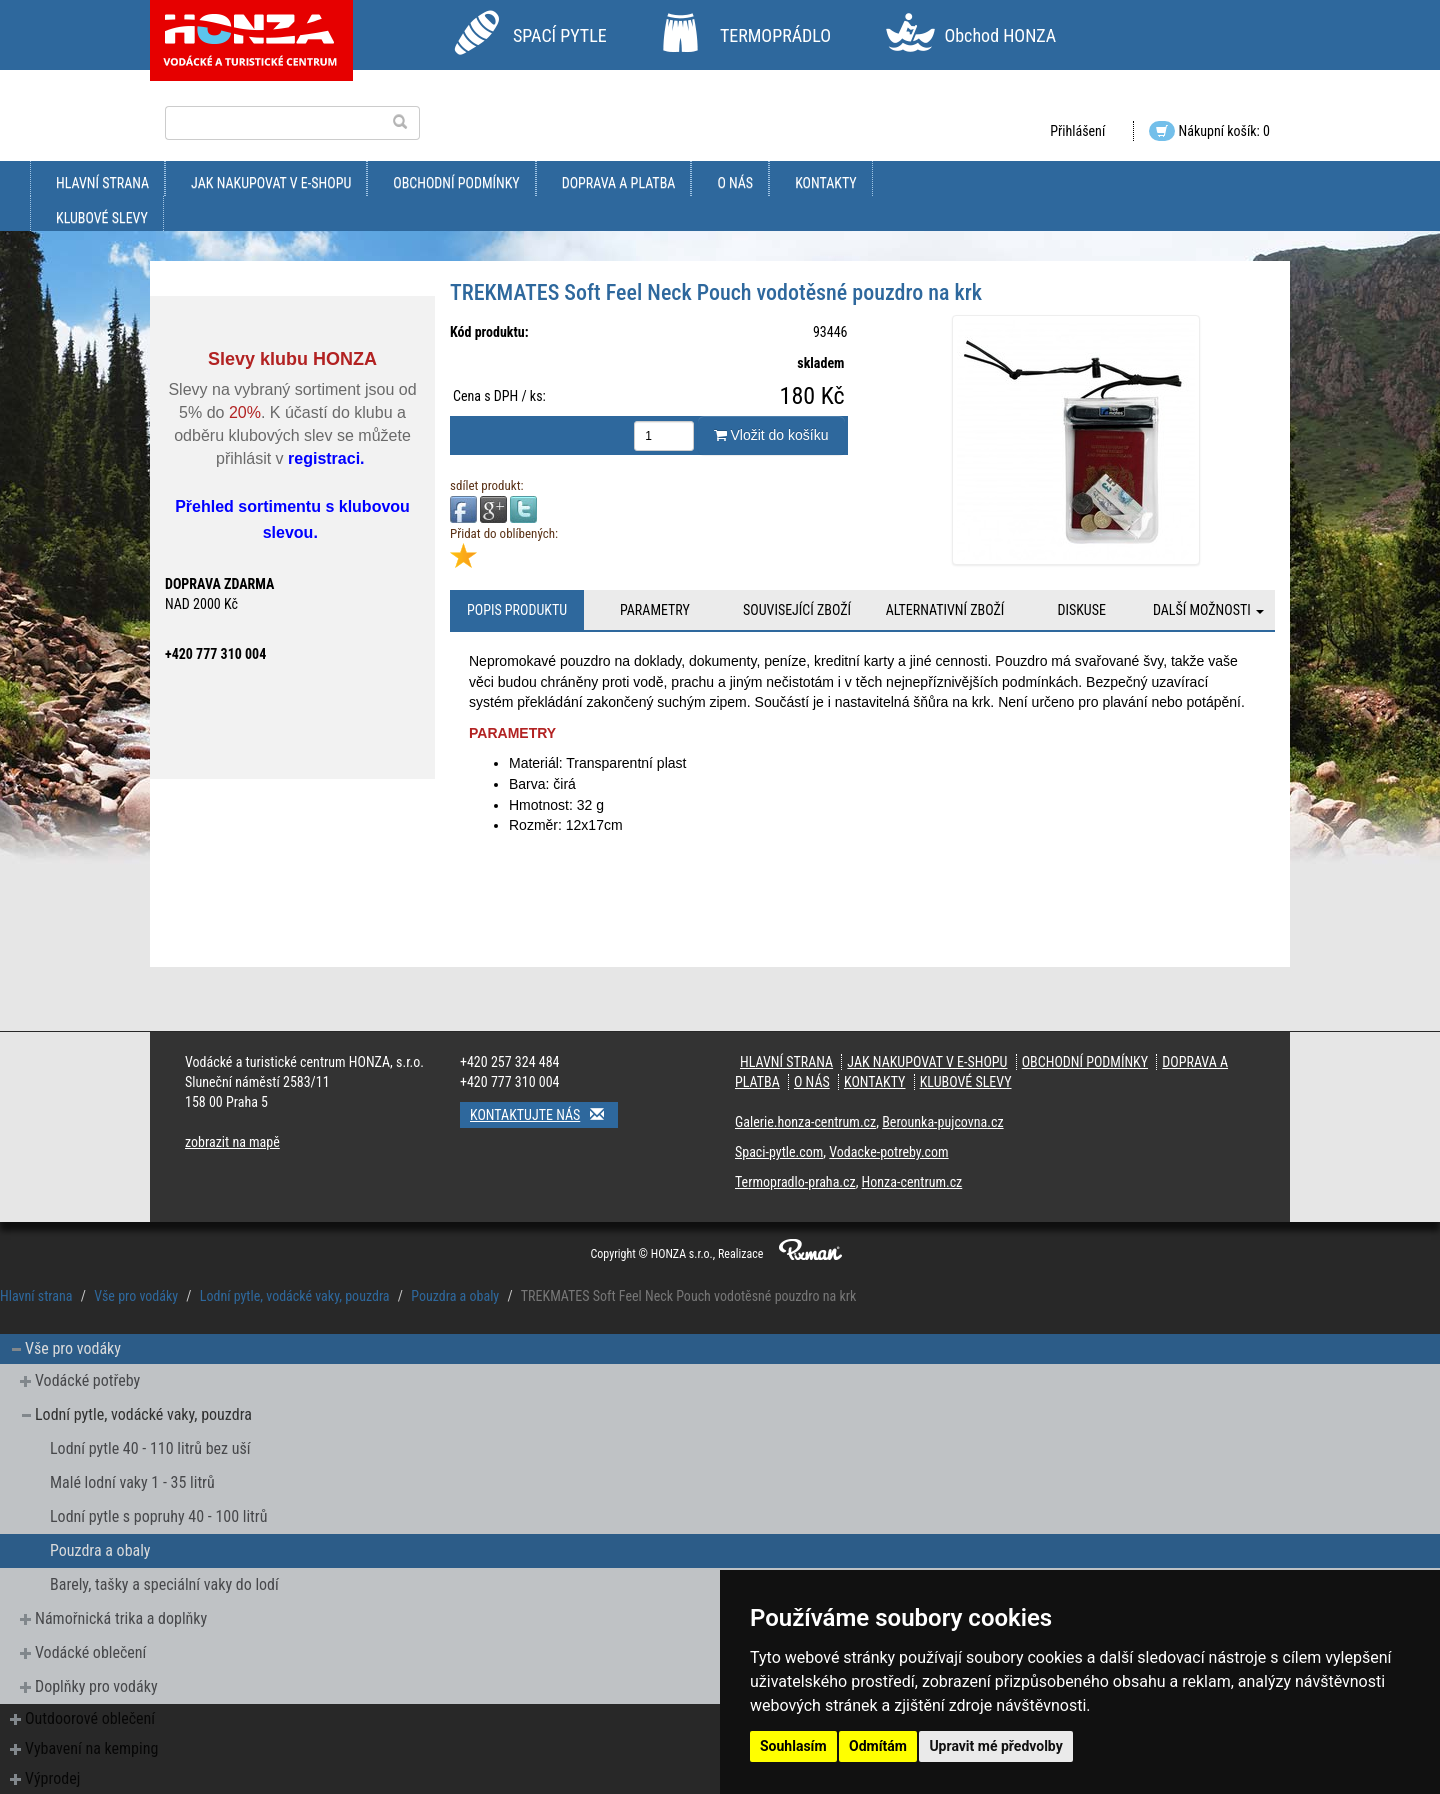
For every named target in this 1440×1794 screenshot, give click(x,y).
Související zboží (797, 610)
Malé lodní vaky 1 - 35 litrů (132, 1482)
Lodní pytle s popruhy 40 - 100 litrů (158, 1516)
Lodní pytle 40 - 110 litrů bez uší (150, 1448)
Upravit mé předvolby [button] (995, 1746)
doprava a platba (619, 183)
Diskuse (1081, 610)
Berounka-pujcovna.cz (942, 1122)
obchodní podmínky (456, 183)
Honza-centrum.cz (912, 1182)
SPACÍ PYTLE (560, 35)
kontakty (826, 183)
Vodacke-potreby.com (888, 1152)
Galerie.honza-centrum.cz (805, 1122)
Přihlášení (1077, 131)
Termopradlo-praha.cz (795, 1182)
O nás (735, 183)
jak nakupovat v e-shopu (271, 183)
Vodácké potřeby (87, 1380)
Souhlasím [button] (793, 1746)
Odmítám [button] (878, 1746)
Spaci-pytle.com (779, 1152)
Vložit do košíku (771, 435)
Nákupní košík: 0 (1209, 131)
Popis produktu (517, 610)
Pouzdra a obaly (455, 1296)
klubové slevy (102, 218)
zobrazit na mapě (232, 1142)
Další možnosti (1208, 610)
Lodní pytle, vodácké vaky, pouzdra (295, 1296)
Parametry (655, 610)
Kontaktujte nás (544, 1114)
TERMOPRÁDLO (775, 35)
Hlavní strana (102, 183)
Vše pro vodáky (136, 1296)
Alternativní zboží (945, 610)
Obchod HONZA (1000, 35)
